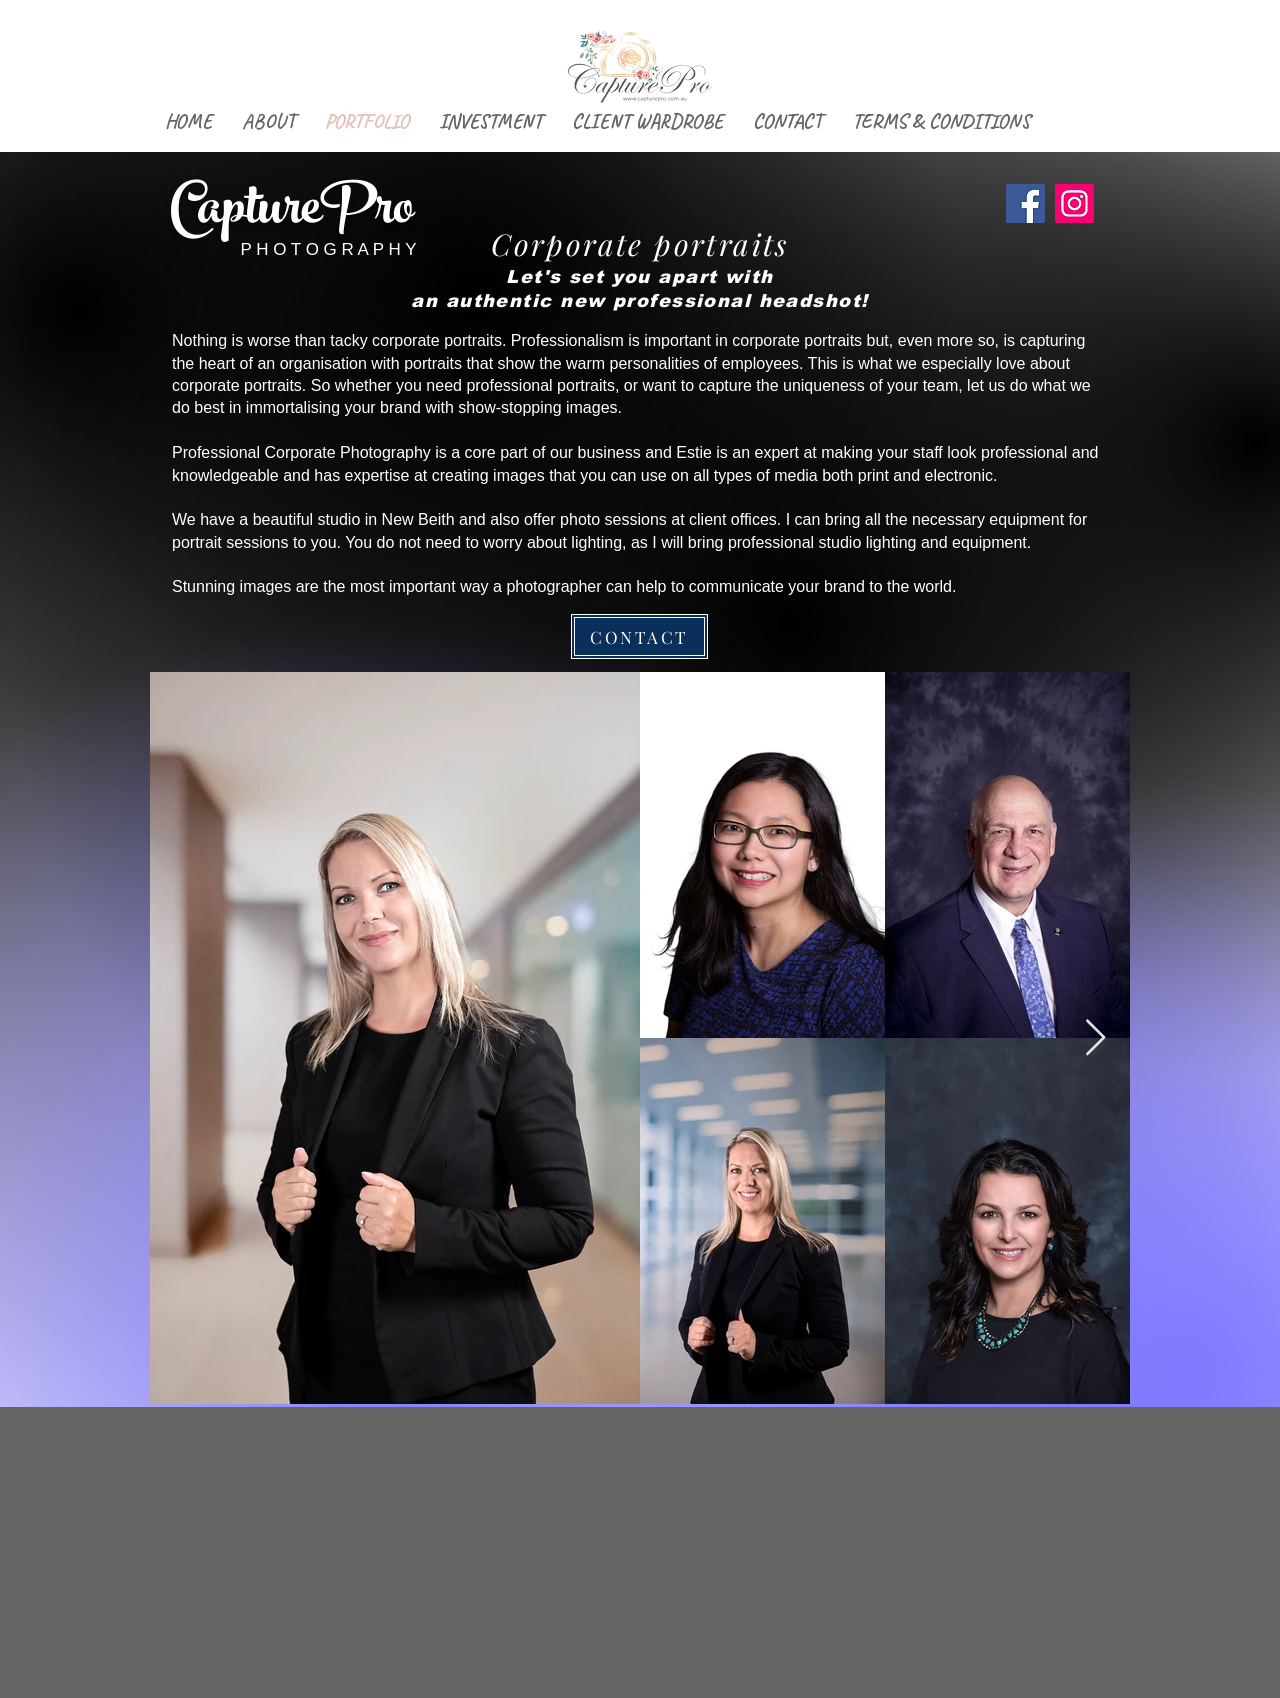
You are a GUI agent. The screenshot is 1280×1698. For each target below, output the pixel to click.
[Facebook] (1025, 203)
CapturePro (291, 214)
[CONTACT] (639, 636)
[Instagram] (1074, 203)
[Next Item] (1095, 1038)
